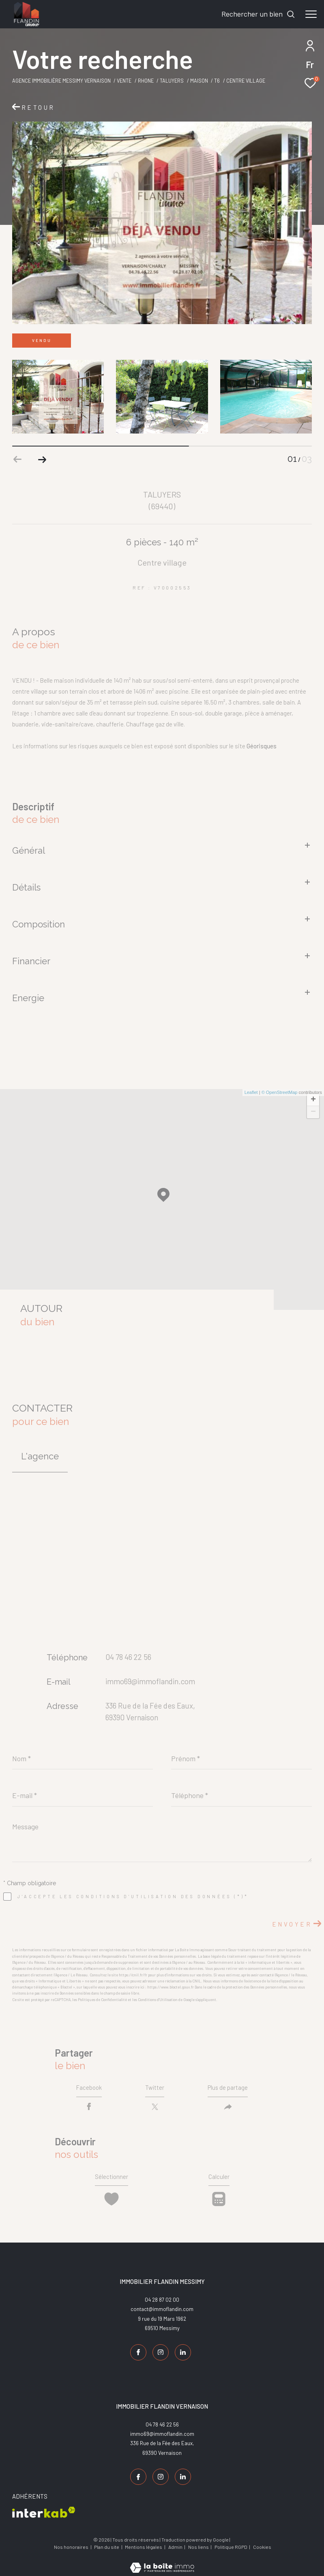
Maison (199, 80)
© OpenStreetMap (280, 1092)
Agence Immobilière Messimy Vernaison (61, 80)
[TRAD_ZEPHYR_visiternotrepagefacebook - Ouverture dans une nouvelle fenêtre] (137, 2355)
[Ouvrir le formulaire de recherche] (258, 14)
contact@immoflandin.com (162, 2313)
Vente (124, 80)
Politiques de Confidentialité (102, 1999)
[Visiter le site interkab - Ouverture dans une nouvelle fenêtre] (43, 2509)
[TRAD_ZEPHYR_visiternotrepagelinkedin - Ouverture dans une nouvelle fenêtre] (181, 2355)
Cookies (262, 2544)
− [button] (313, 1112)
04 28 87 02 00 (162, 2304)
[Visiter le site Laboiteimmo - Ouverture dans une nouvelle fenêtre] (162, 2559)
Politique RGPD (231, 2544)
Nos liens (199, 2544)
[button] (41, 459)
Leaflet (251, 1092)
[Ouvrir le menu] (311, 14)
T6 (217, 80)
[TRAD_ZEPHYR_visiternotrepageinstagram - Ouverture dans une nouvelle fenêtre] (159, 2355)
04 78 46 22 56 (128, 1657)
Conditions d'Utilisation (158, 1999)
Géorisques (262, 746)
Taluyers (172, 80)
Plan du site (107, 2544)
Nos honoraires (71, 2544)
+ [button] (313, 1100)
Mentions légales (144, 2544)
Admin (175, 2544)
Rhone (146, 80)
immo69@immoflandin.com (150, 1681)
